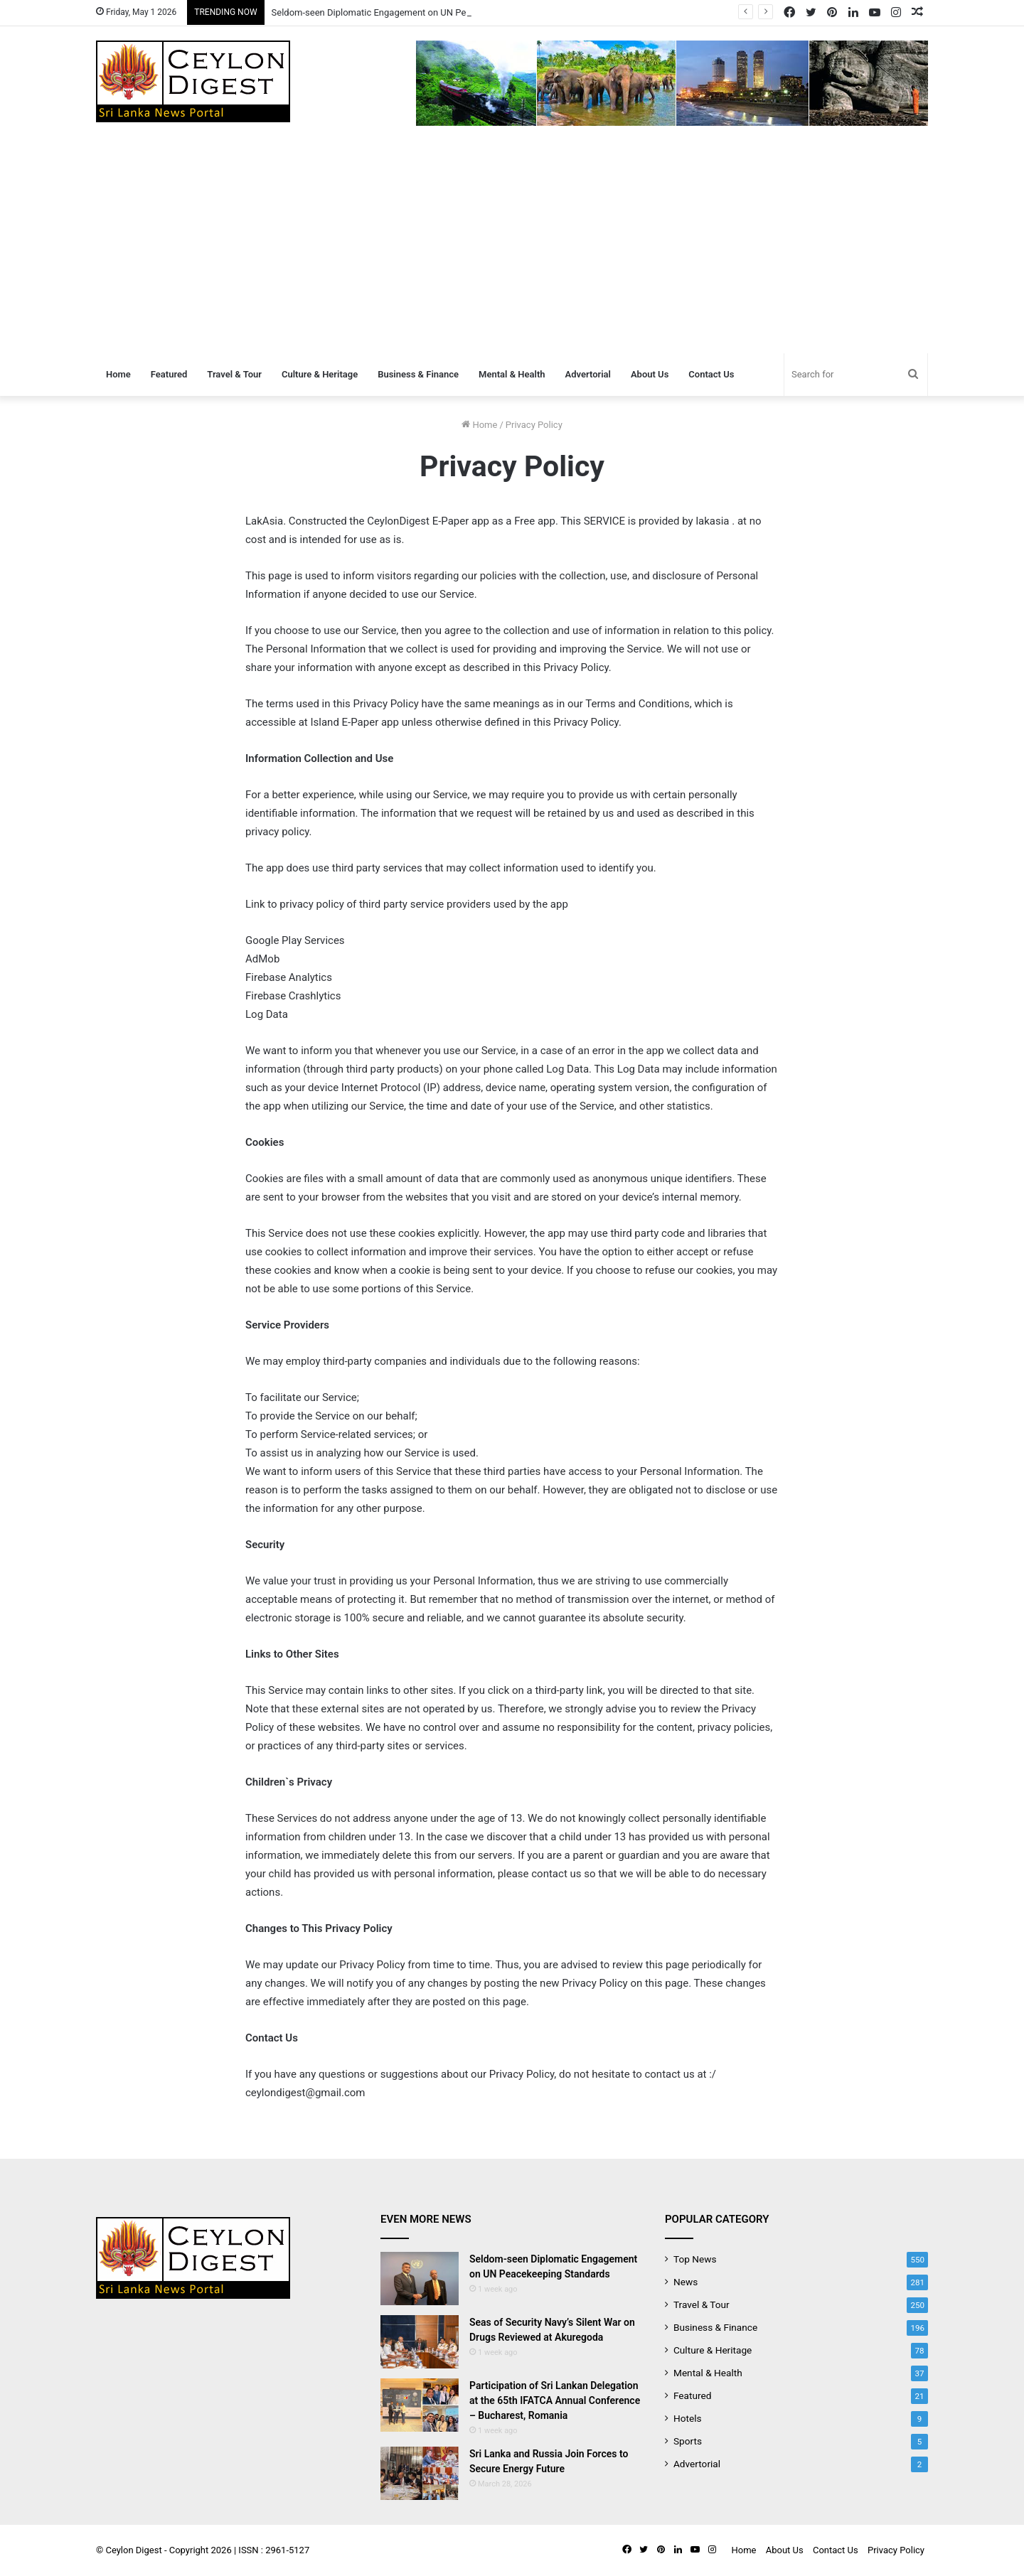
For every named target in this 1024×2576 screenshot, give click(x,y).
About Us (649, 374)
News (685, 2281)
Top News (695, 2259)
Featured (169, 374)
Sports (687, 2441)
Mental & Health (512, 374)
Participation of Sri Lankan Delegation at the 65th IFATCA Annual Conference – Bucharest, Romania (554, 2400)
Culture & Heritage (320, 374)
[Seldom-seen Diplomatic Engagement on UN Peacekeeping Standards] (419, 2278)
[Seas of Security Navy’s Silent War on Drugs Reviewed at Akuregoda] (419, 2341)
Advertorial (588, 374)
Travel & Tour (234, 374)
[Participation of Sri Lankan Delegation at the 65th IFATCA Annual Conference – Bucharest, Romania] (419, 2405)
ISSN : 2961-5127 (273, 2550)
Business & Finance (418, 374)
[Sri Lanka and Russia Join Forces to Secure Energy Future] (419, 2473)
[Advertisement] (512, 246)
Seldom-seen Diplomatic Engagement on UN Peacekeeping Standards (415, 12)
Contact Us (711, 374)
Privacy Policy (896, 2550)
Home (118, 374)
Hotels (687, 2418)
